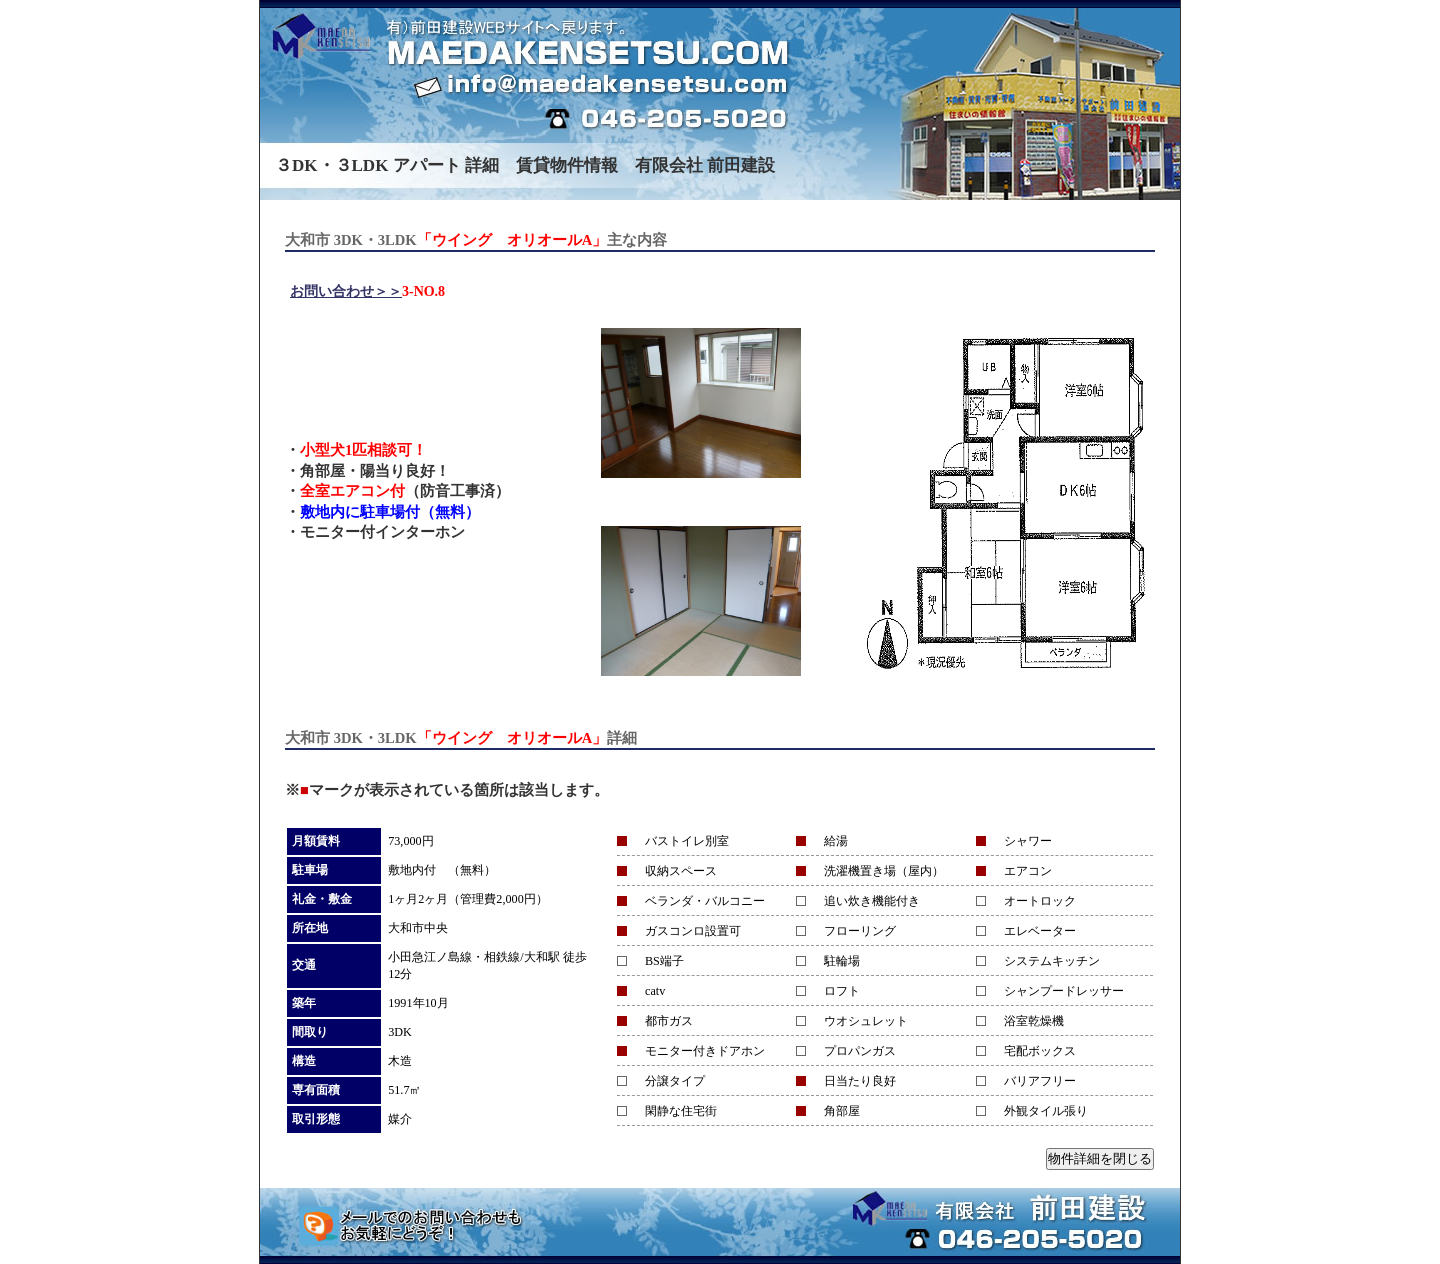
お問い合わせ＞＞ (346, 291)
